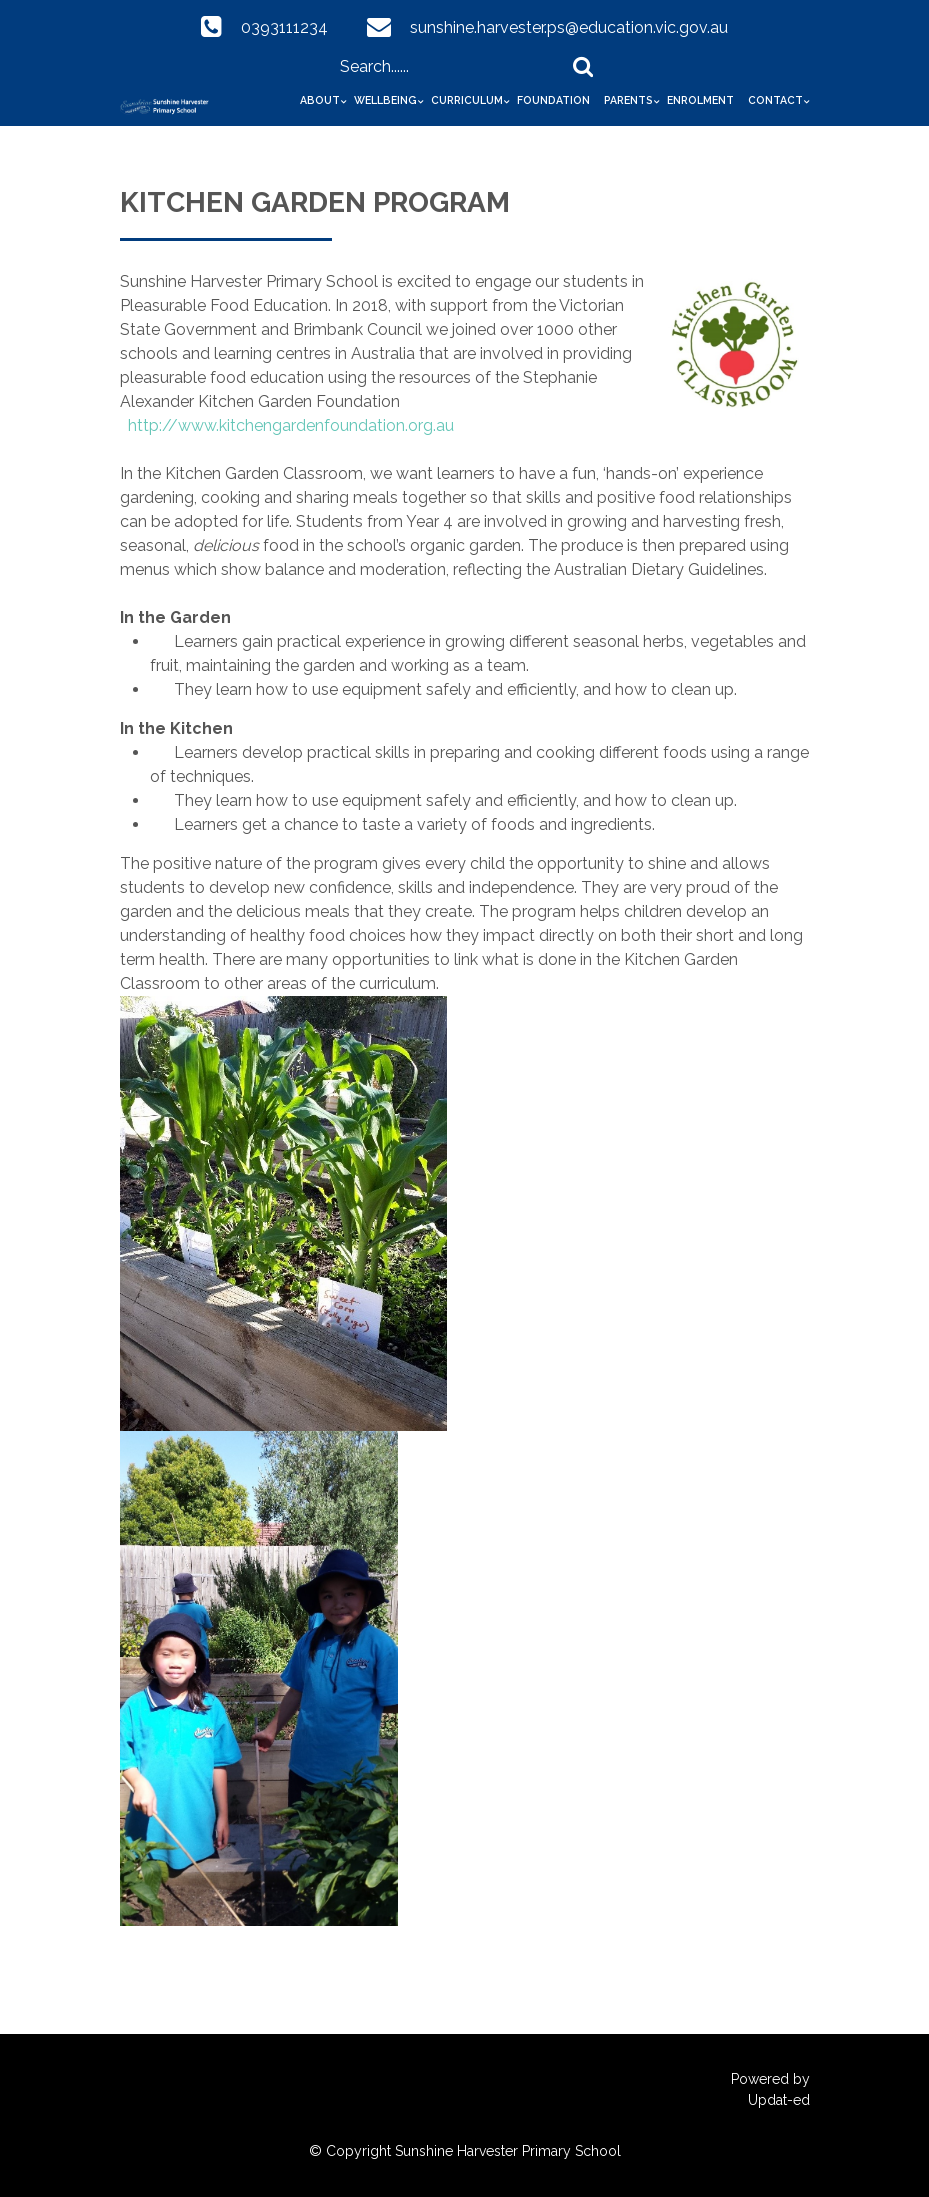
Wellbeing (385, 100)
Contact (775, 100)
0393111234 (284, 27)
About (320, 100)
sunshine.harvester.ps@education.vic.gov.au (569, 27)
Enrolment (700, 100)
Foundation (553, 100)
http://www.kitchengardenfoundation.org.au (291, 425)
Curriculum (467, 100)
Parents (628, 100)
